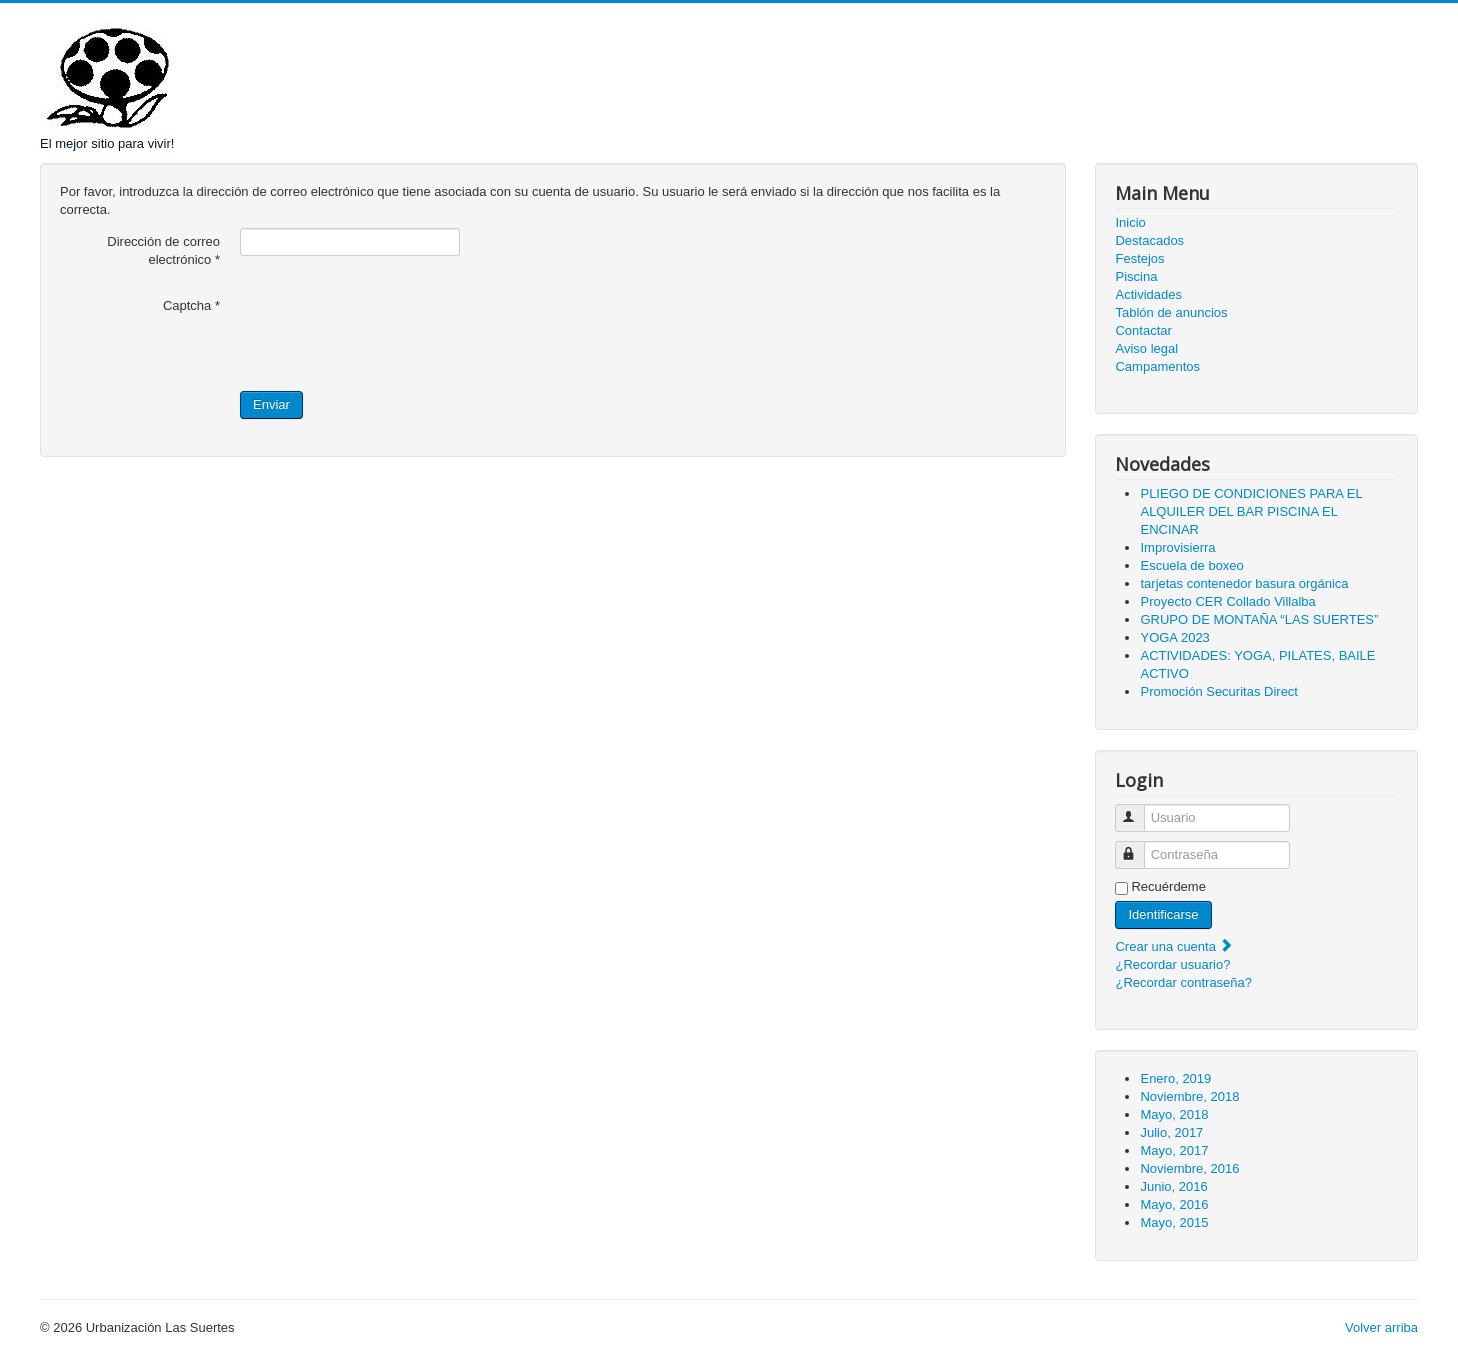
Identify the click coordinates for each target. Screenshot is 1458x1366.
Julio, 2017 (1171, 1132)
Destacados (1149, 240)
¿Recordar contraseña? (1183, 982)
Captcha (191, 305)
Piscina (1136, 276)
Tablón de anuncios (1171, 312)
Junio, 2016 (1173, 1186)
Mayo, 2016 (1174, 1204)
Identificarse (1163, 914)
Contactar (1143, 330)
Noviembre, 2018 (1189, 1096)
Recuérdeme (1168, 886)
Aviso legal (1146, 348)
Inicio (1130, 222)
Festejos (1139, 258)
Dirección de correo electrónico (163, 250)
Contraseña (1139, 846)
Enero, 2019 (1175, 1078)
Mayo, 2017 (1174, 1150)
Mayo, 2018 (1174, 1114)
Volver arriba (1381, 1327)
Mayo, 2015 (1174, 1222)
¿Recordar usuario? (1172, 964)
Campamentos (1157, 366)
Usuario (1139, 809)
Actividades (1148, 294)
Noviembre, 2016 (1189, 1168)
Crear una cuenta (1174, 946)
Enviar (271, 404)
